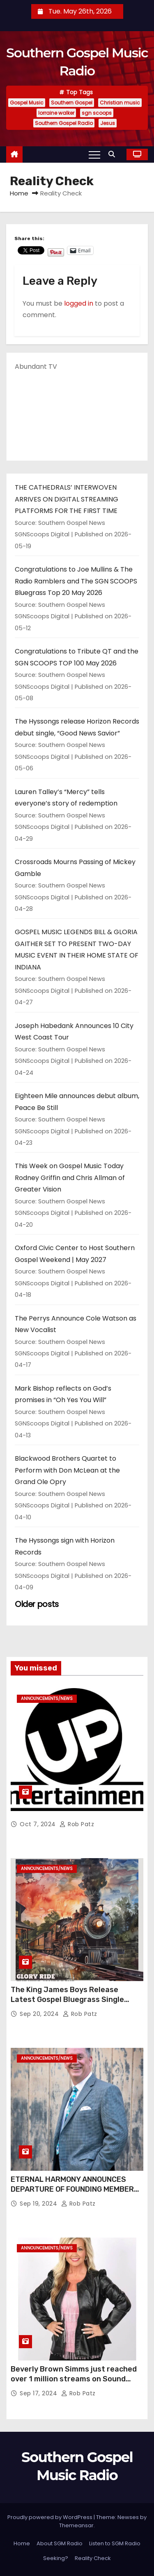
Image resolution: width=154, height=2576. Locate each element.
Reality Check (93, 2558)
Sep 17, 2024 (39, 2393)
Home (19, 193)
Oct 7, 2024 (38, 1824)
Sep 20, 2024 (40, 2014)
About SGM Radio (60, 2543)
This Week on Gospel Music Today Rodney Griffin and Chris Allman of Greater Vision (70, 1177)
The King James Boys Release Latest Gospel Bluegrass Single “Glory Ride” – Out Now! (67, 1999)
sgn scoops (97, 112)
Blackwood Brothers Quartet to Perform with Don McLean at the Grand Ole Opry (67, 1470)
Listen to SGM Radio (114, 2543)
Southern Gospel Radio (64, 123)
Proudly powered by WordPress (50, 2517)
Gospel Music (27, 102)
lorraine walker (56, 112)
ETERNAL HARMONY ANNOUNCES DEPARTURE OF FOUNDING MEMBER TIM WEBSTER (72, 2189)
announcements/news (47, 1698)
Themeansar (76, 2525)
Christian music (120, 102)
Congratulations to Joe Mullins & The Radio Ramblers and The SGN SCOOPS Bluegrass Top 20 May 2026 (76, 581)
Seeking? (55, 2558)
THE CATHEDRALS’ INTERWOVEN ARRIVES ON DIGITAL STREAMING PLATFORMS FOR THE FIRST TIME (66, 499)
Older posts (37, 1604)
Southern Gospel (71, 102)
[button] (113, 154)
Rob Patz (77, 1824)
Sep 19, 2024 (39, 2203)
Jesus (107, 123)
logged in (78, 303)
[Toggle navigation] (94, 154)
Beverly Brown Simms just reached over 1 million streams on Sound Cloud (74, 2379)
